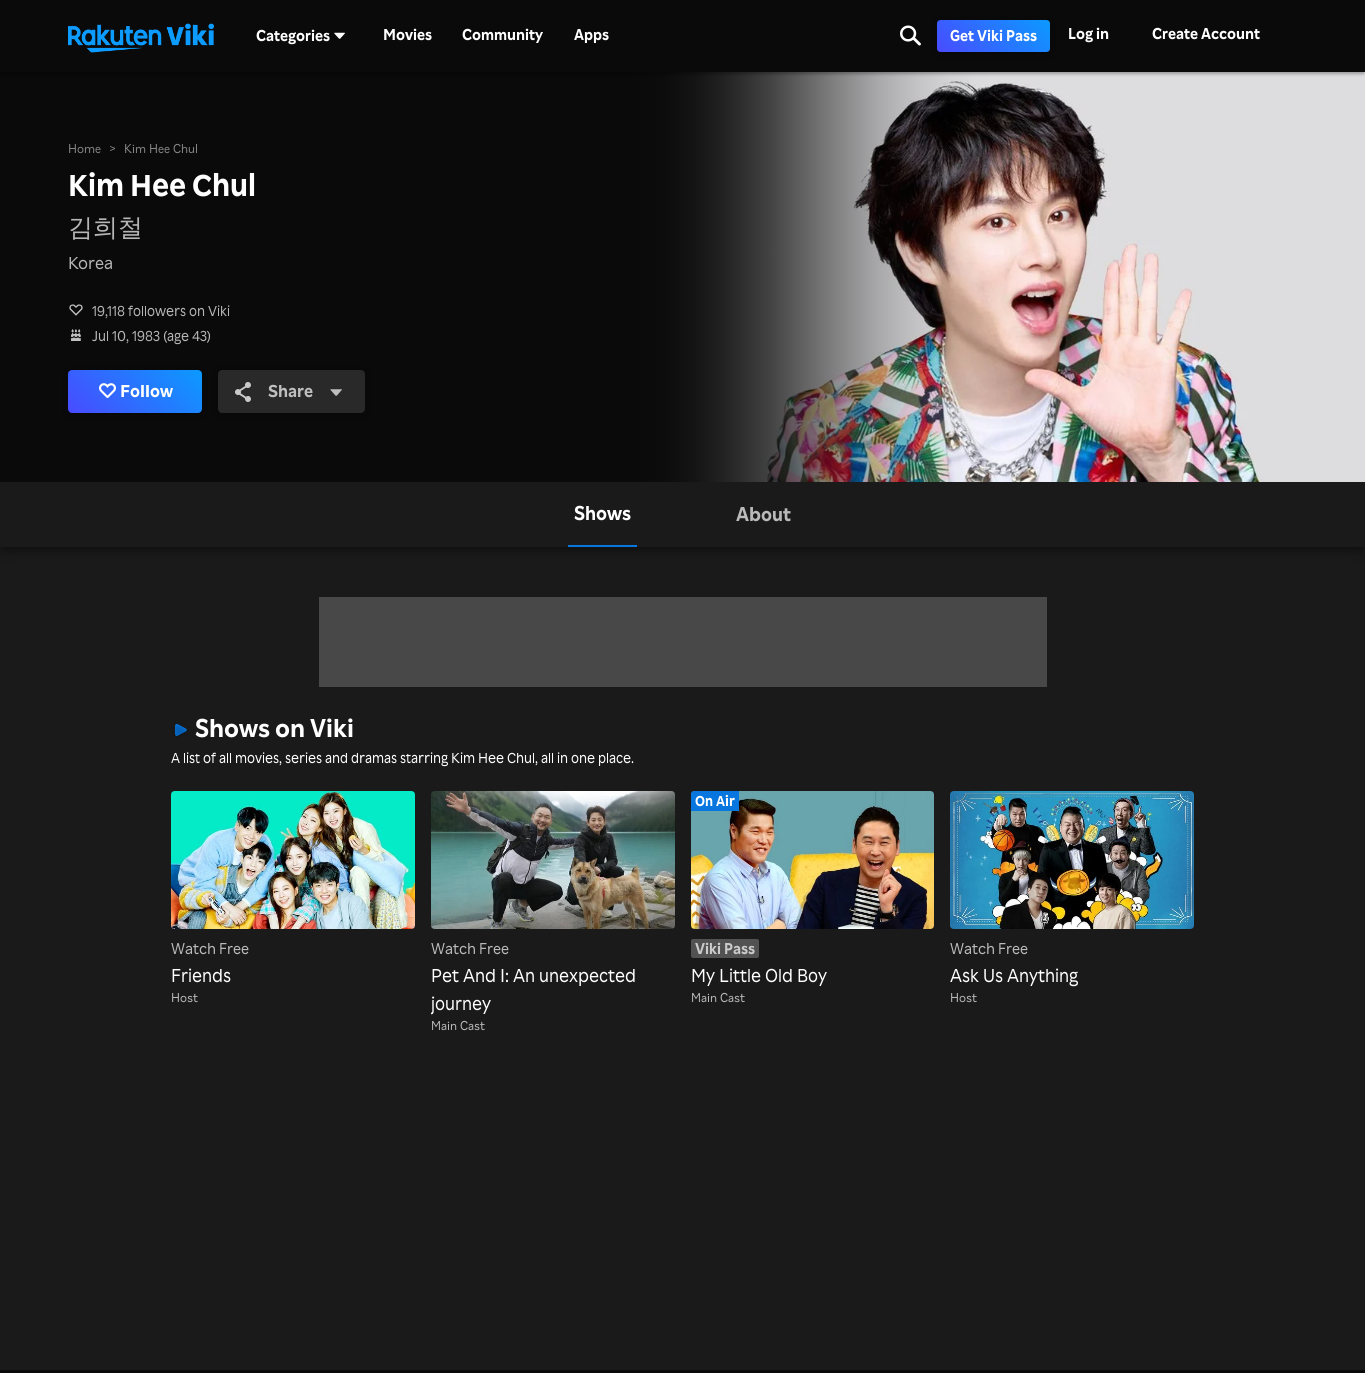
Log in (1088, 33)
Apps (591, 35)
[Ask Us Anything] (1072, 889)
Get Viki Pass (993, 35)
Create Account (1206, 33)
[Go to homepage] (141, 36)
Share (289, 390)
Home (84, 148)
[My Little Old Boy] (813, 889)
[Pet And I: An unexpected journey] (553, 903)
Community (502, 35)
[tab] (602, 514)
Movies (407, 35)
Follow (136, 391)
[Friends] (293, 889)
